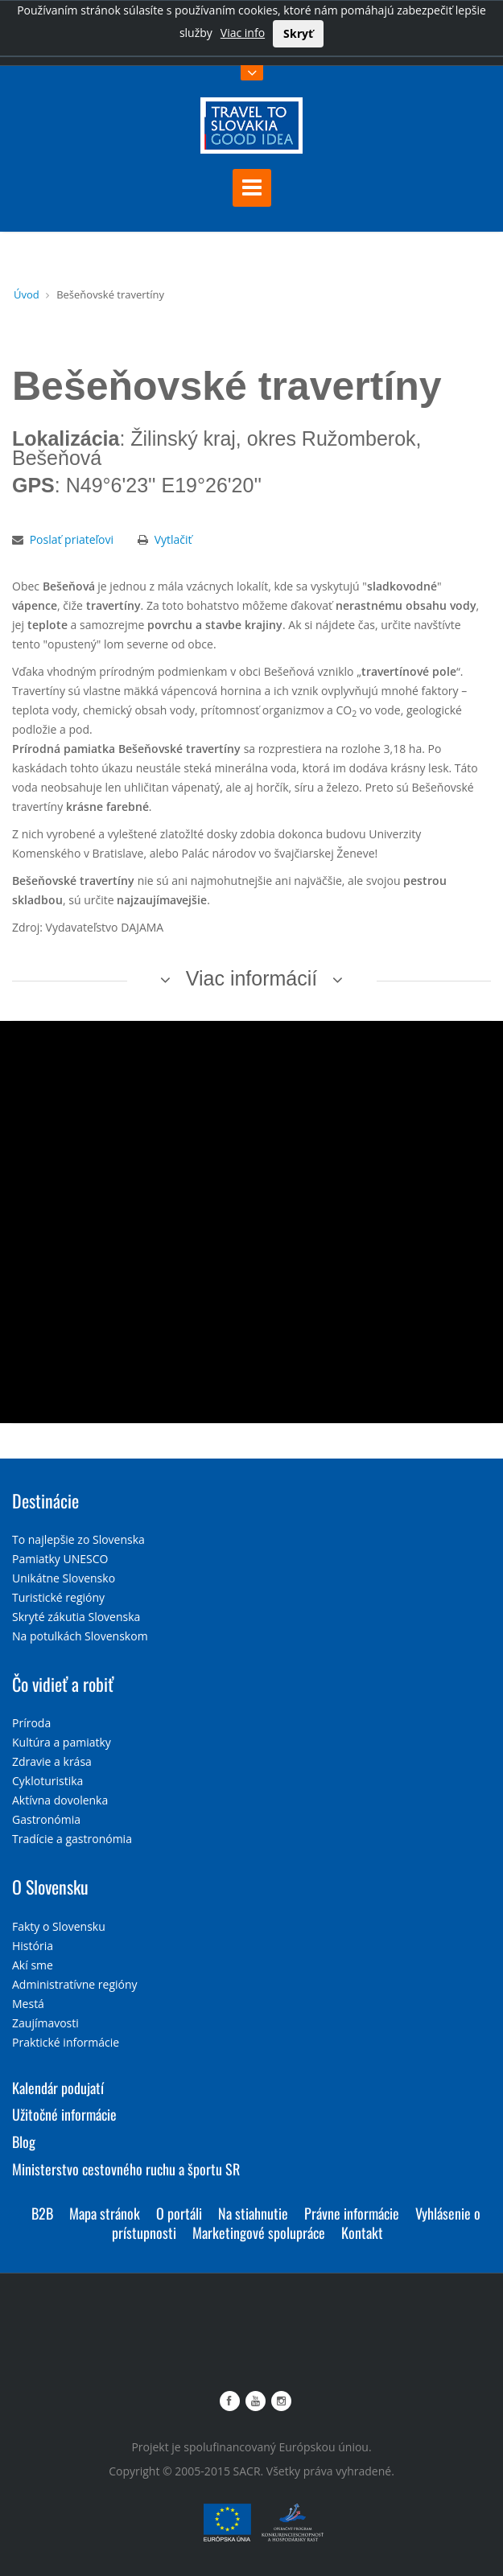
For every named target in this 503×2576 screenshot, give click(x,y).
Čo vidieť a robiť (62, 1684)
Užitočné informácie (64, 2114)
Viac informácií (252, 978)
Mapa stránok (104, 2213)
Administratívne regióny (75, 1984)
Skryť (298, 33)
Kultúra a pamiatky (61, 1742)
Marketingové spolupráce (258, 2232)
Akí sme (32, 1965)
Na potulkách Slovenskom (80, 1636)
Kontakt (362, 2232)
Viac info (243, 32)
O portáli (179, 2213)
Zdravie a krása (52, 1761)
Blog (23, 2141)
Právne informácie (351, 2213)
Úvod (26, 294)
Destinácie (45, 1500)
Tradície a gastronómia (72, 1838)
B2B (42, 2213)
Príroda (31, 1722)
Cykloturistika (47, 1780)
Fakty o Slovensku (58, 1926)
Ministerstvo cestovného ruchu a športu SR (126, 2168)
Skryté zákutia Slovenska (76, 1616)
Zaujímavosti (45, 2023)
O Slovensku (50, 1886)
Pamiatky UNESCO (60, 1558)
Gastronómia (46, 1819)
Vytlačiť (173, 539)
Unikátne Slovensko (63, 1578)
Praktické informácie (65, 2042)
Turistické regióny (58, 1597)
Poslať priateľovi (71, 539)
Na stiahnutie (253, 2213)
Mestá (28, 2003)
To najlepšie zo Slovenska (78, 1539)
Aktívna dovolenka (60, 1800)
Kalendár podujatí (58, 2087)
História (32, 1945)
